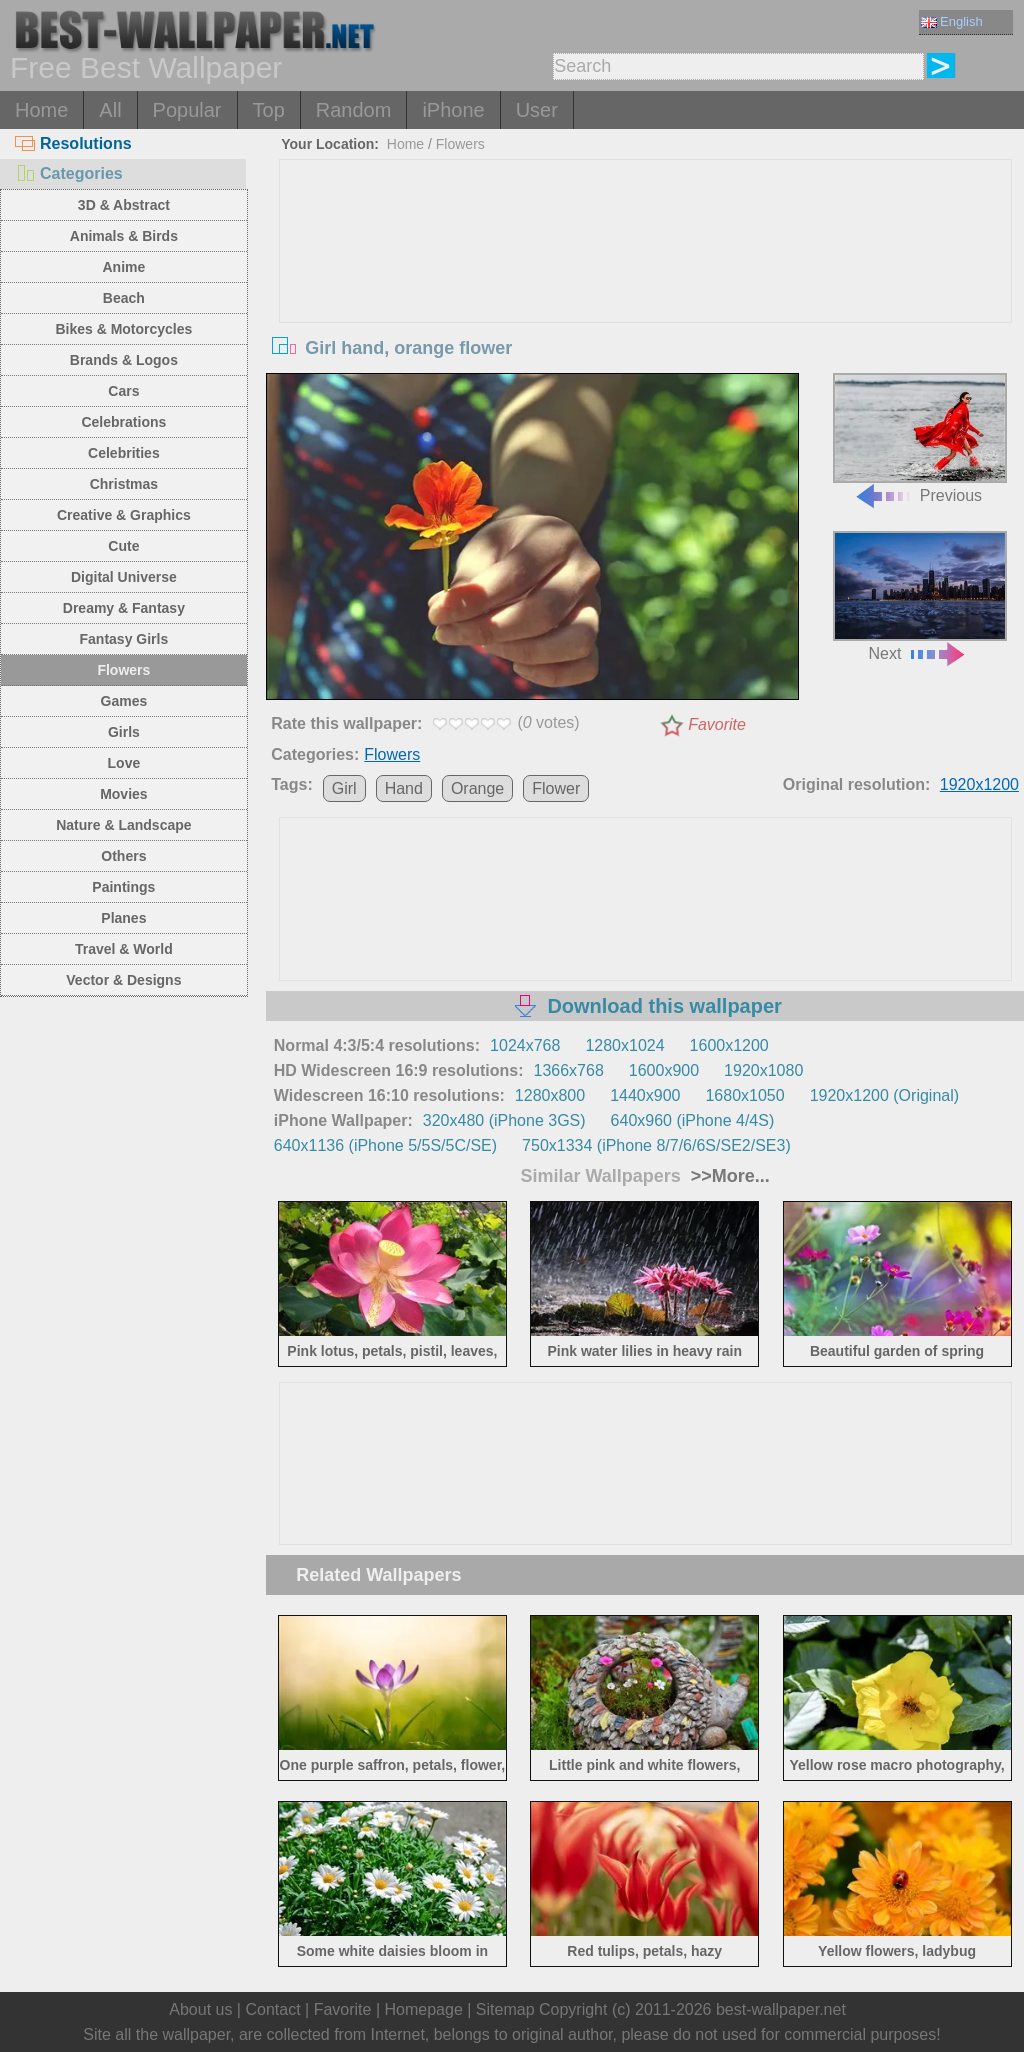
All (110, 110)
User (537, 110)
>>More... (728, 1176)
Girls (124, 732)
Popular (187, 110)
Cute (123, 546)
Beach (124, 298)
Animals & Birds (124, 236)
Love (124, 763)
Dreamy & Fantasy (124, 608)
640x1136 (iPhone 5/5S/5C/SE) (385, 1145)
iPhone (453, 110)
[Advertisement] (645, 310)
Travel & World (124, 949)
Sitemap (505, 2009)
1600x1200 (729, 1045)
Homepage (424, 2009)
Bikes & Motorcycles (123, 329)
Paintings (123, 887)
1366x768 (569, 1070)
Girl (344, 788)
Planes (123, 918)
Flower (556, 788)
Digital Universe (124, 577)
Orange (477, 788)
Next (920, 596)
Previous (920, 438)
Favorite (717, 724)
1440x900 (645, 1095)
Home (41, 110)
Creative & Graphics (124, 515)
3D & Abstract (124, 205)
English (952, 21)
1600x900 (664, 1070)
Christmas (124, 484)
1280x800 (550, 1095)
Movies (123, 794)
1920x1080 (763, 1070)
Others (123, 856)
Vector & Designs (123, 980)
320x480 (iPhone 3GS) (504, 1120)
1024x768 (525, 1045)
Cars (123, 391)
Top (269, 110)
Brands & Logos (124, 360)
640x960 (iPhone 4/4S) (693, 1120)
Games (124, 701)
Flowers (123, 670)
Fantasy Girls (124, 639)
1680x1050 (744, 1095)
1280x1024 (624, 1045)
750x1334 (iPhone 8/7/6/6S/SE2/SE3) (656, 1145)
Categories (69, 173)
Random (354, 110)
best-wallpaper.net (781, 2009)
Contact (272, 2009)
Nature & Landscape (123, 825)
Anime (123, 267)
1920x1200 (979, 784)
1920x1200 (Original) (884, 1095)
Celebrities (124, 453)
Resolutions (73, 143)
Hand (404, 788)
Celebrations (123, 422)
